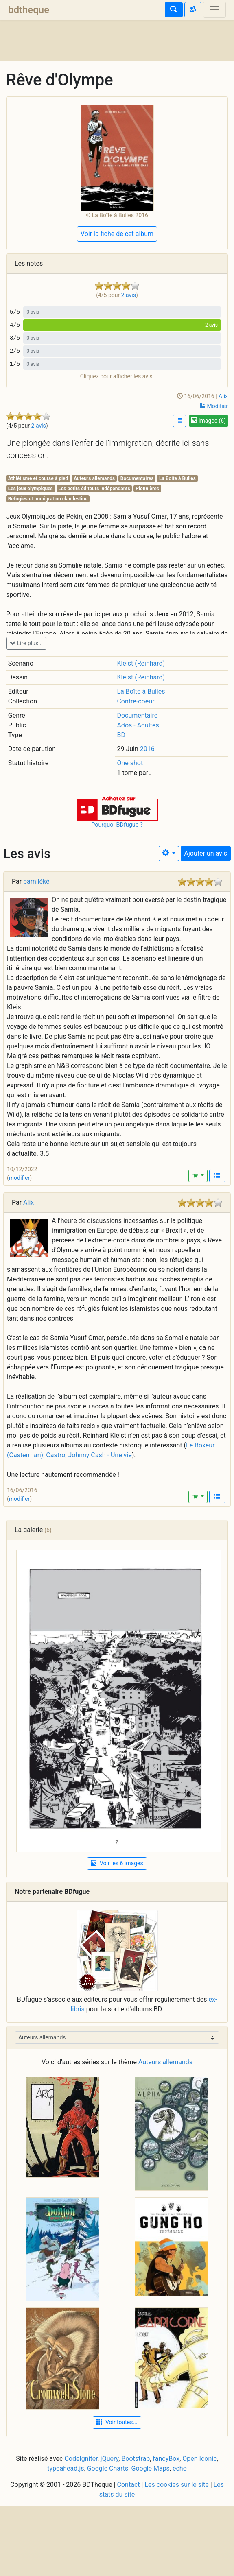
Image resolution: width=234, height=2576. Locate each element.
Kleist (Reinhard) (141, 663)
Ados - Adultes (138, 725)
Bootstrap (135, 2458)
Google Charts (108, 2468)
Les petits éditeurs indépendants (94, 488)
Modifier (214, 406)
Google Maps (150, 2468)
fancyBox (166, 2458)
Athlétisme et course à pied (38, 478)
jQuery (109, 2458)
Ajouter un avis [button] (205, 853)
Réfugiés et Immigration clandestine (47, 499)
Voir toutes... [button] (116, 2422)
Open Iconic (199, 2458)
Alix (223, 396)
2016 (147, 749)
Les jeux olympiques (30, 488)
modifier (19, 1177)
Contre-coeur (135, 701)
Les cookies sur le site (176, 2485)
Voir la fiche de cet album (117, 234)
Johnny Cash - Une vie (99, 1455)
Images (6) (208, 420)
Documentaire (137, 715)
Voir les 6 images (117, 1863)
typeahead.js (65, 2468)
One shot (130, 763)
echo (180, 2468)
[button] (117, 808)
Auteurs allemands (94, 478)
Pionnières (147, 488)
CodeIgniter (80, 2458)
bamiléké (36, 881)
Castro (55, 1455)
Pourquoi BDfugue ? (117, 824)
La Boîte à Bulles (141, 691)
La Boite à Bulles (177, 478)
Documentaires (137, 478)
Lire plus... (26, 643)
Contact (128, 2485)
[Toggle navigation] (214, 10)
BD (121, 735)
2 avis (38, 425)
